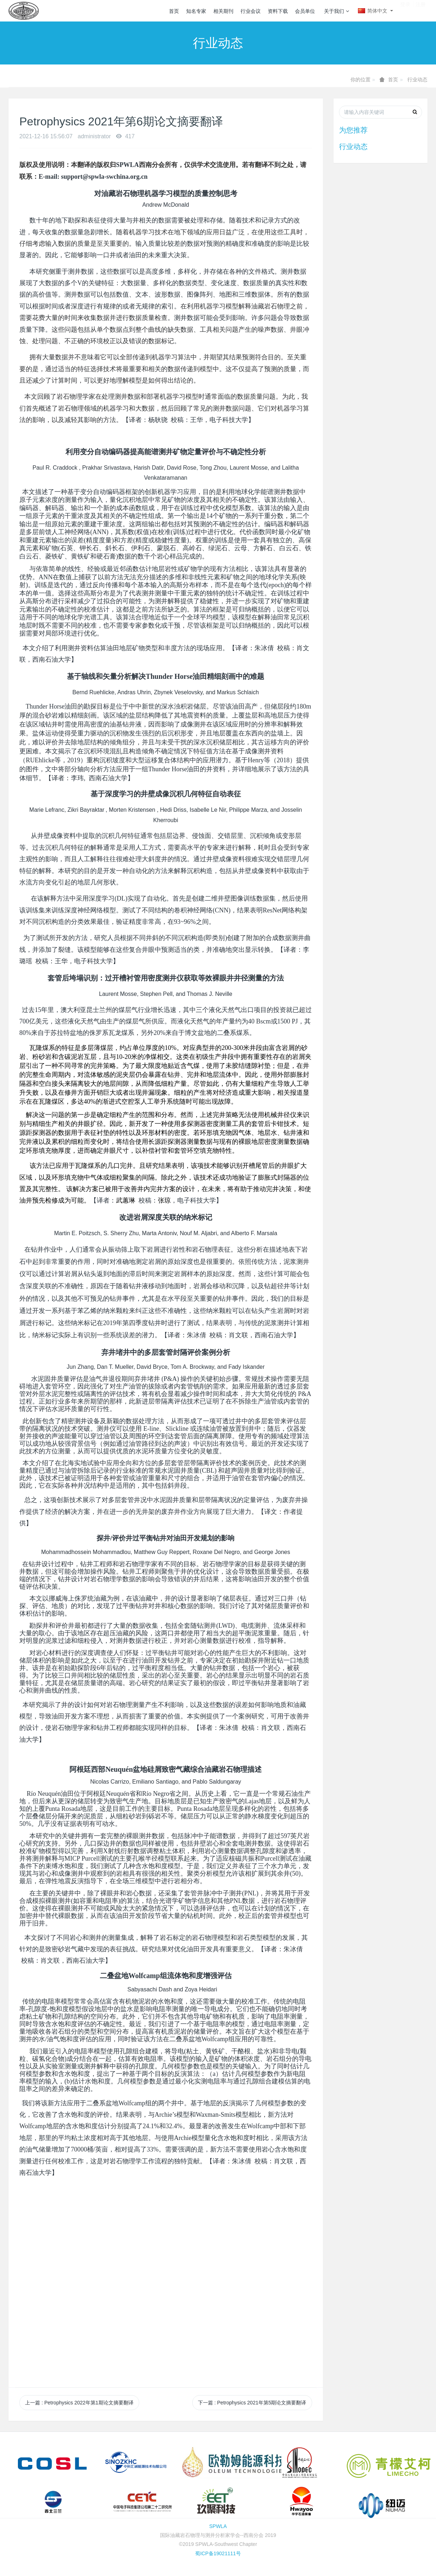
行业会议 (251, 11)
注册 (421, 10)
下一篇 (252, 2402)
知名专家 (196, 11)
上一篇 (79, 2402)
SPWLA (218, 2526)
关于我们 (336, 11)
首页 (174, 11)
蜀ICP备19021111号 (218, 2553)
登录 (405, 10)
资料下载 (278, 11)
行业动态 (417, 79)
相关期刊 (223, 11)
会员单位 (305, 11)
